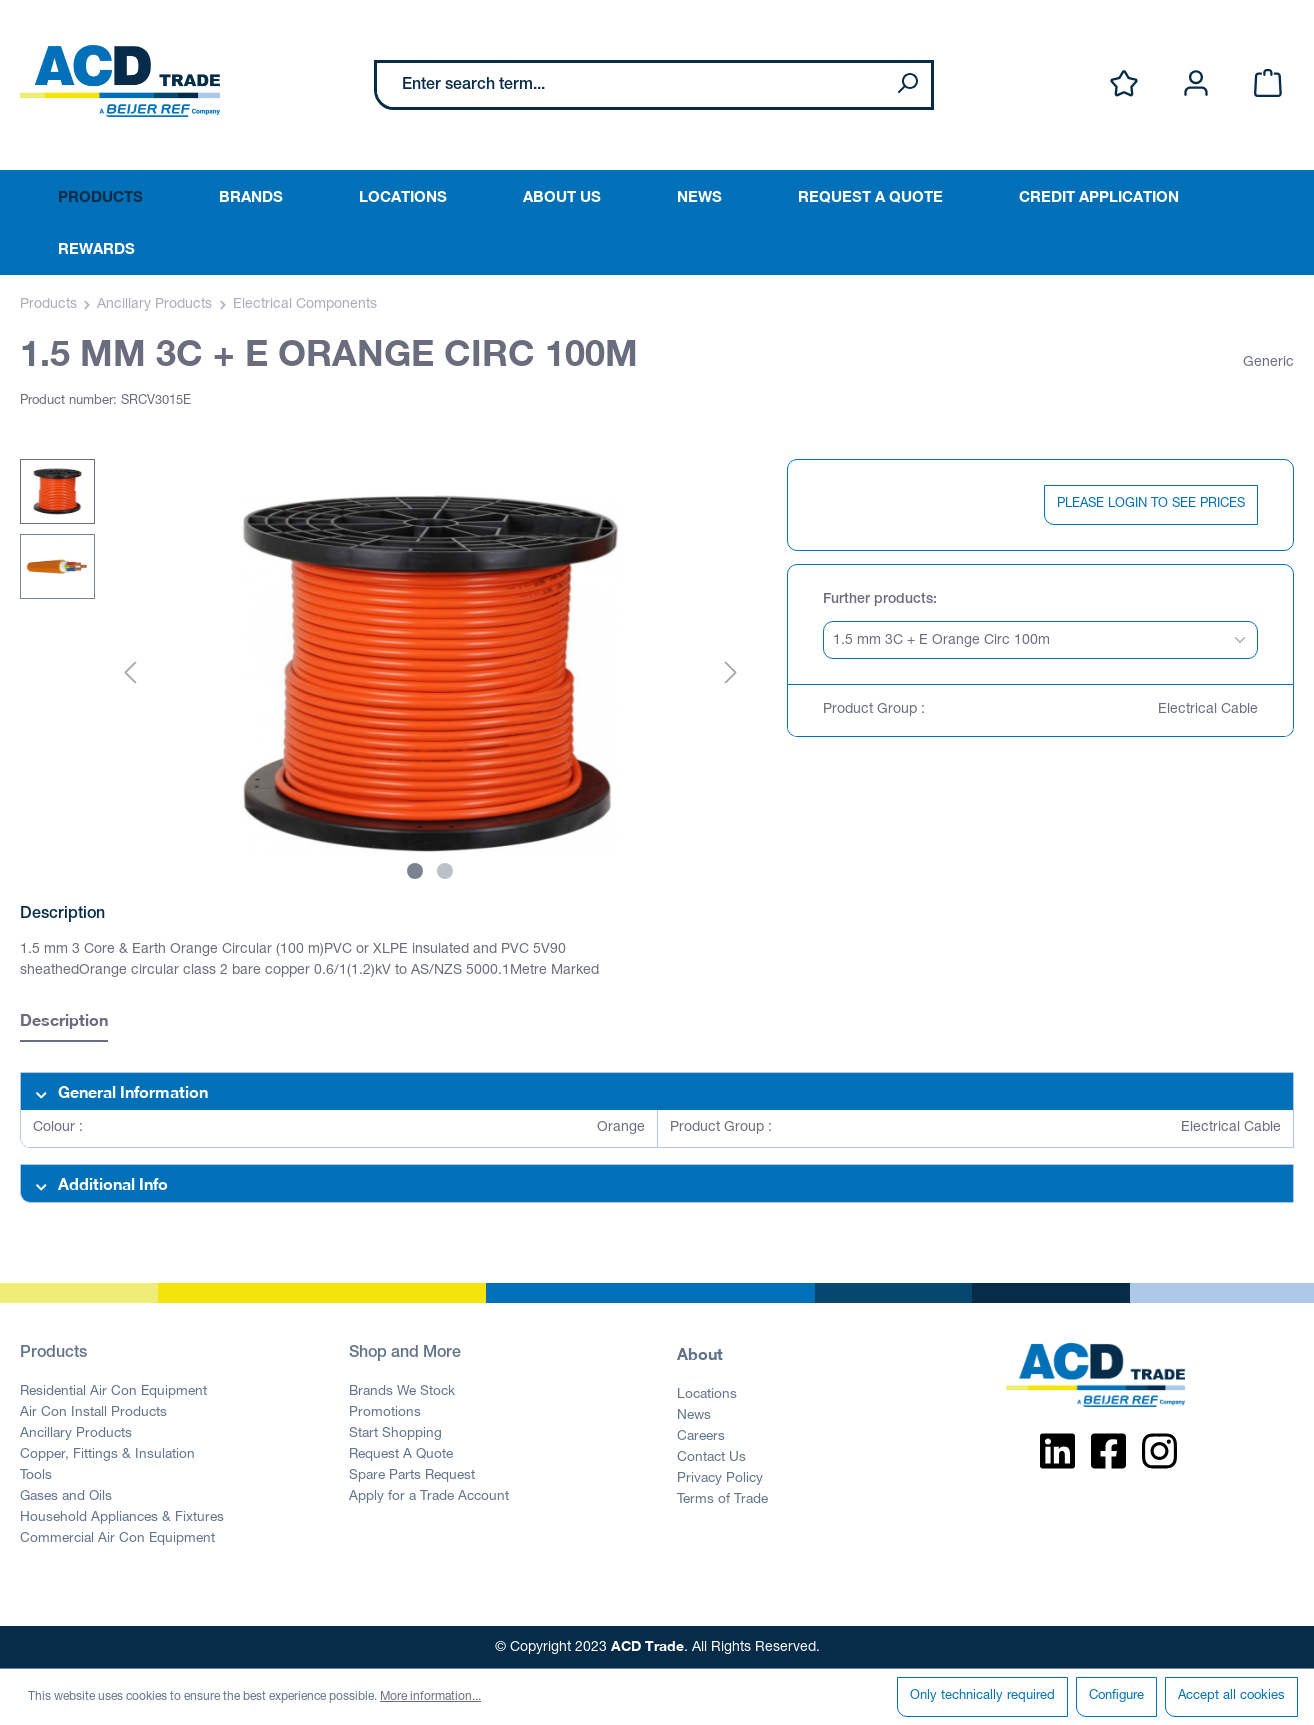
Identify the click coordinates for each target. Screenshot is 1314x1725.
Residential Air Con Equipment (113, 1392)
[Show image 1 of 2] (415, 871)
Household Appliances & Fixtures (122, 1518)
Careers (701, 1437)
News (694, 1416)
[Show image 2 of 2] (445, 871)
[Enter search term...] (630, 85)
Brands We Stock (402, 1392)
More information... (430, 1697)
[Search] (907, 85)
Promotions (385, 1413)
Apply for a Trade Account (429, 1497)
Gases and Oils (66, 1497)
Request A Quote (401, 1455)
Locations (707, 1395)
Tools (36, 1476)
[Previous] (130, 674)
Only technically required (982, 1696)
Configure (1116, 1696)
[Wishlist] (1124, 84)
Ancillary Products (76, 1434)
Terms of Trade (722, 1500)
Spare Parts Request (412, 1476)
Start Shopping (395, 1434)
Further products (878, 600)
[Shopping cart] (1268, 84)
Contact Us (711, 1458)
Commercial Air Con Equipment (117, 1539)
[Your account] (1196, 84)
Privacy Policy (720, 1479)
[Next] (731, 674)
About (700, 1353)
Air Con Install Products (93, 1413)
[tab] (64, 1022)
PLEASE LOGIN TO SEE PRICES (1151, 504)
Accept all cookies (1231, 1696)
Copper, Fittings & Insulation (107, 1455)
